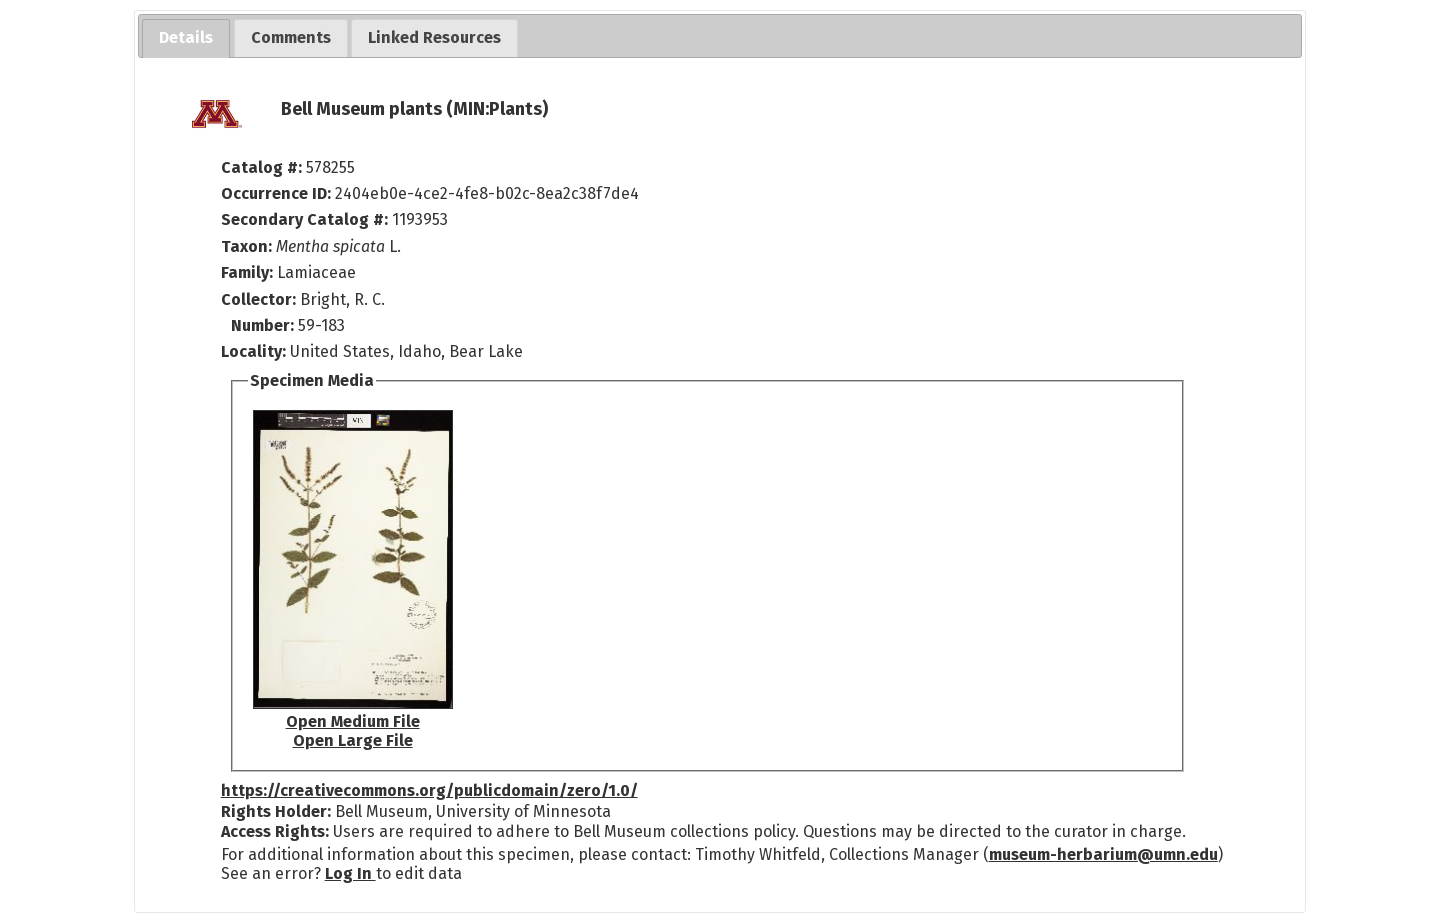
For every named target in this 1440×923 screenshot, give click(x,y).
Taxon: (246, 246)
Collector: (260, 299)
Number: (264, 325)
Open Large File (353, 740)
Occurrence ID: (278, 193)
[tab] (186, 38)
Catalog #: (263, 167)
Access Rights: (275, 831)
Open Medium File (353, 721)
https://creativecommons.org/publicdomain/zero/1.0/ (429, 790)
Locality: (253, 351)
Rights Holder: (276, 811)
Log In (350, 873)
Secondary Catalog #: (304, 219)
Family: (247, 272)
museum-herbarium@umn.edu (1103, 854)
